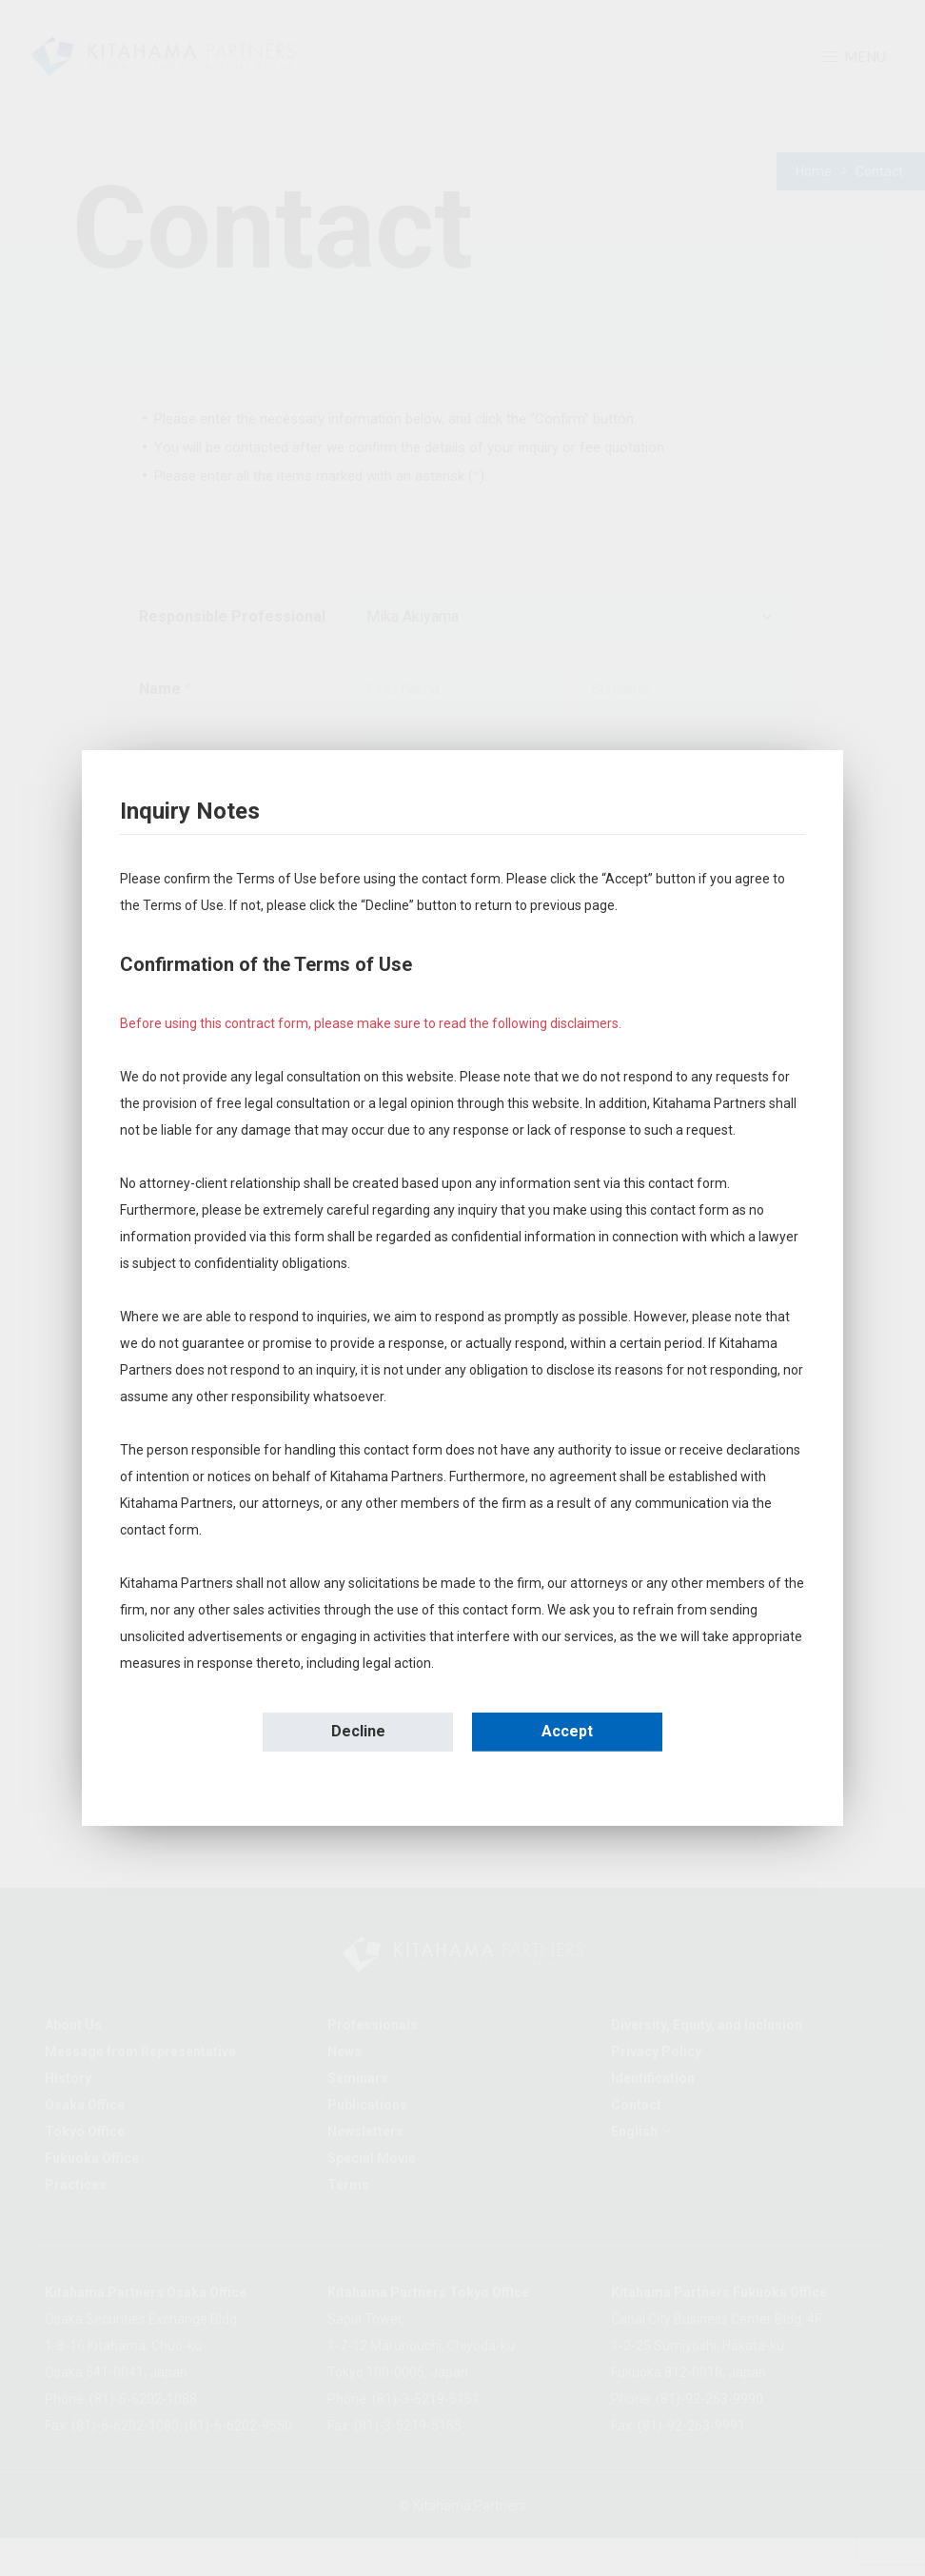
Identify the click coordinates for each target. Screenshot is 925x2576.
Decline (358, 1731)
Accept (567, 1731)
